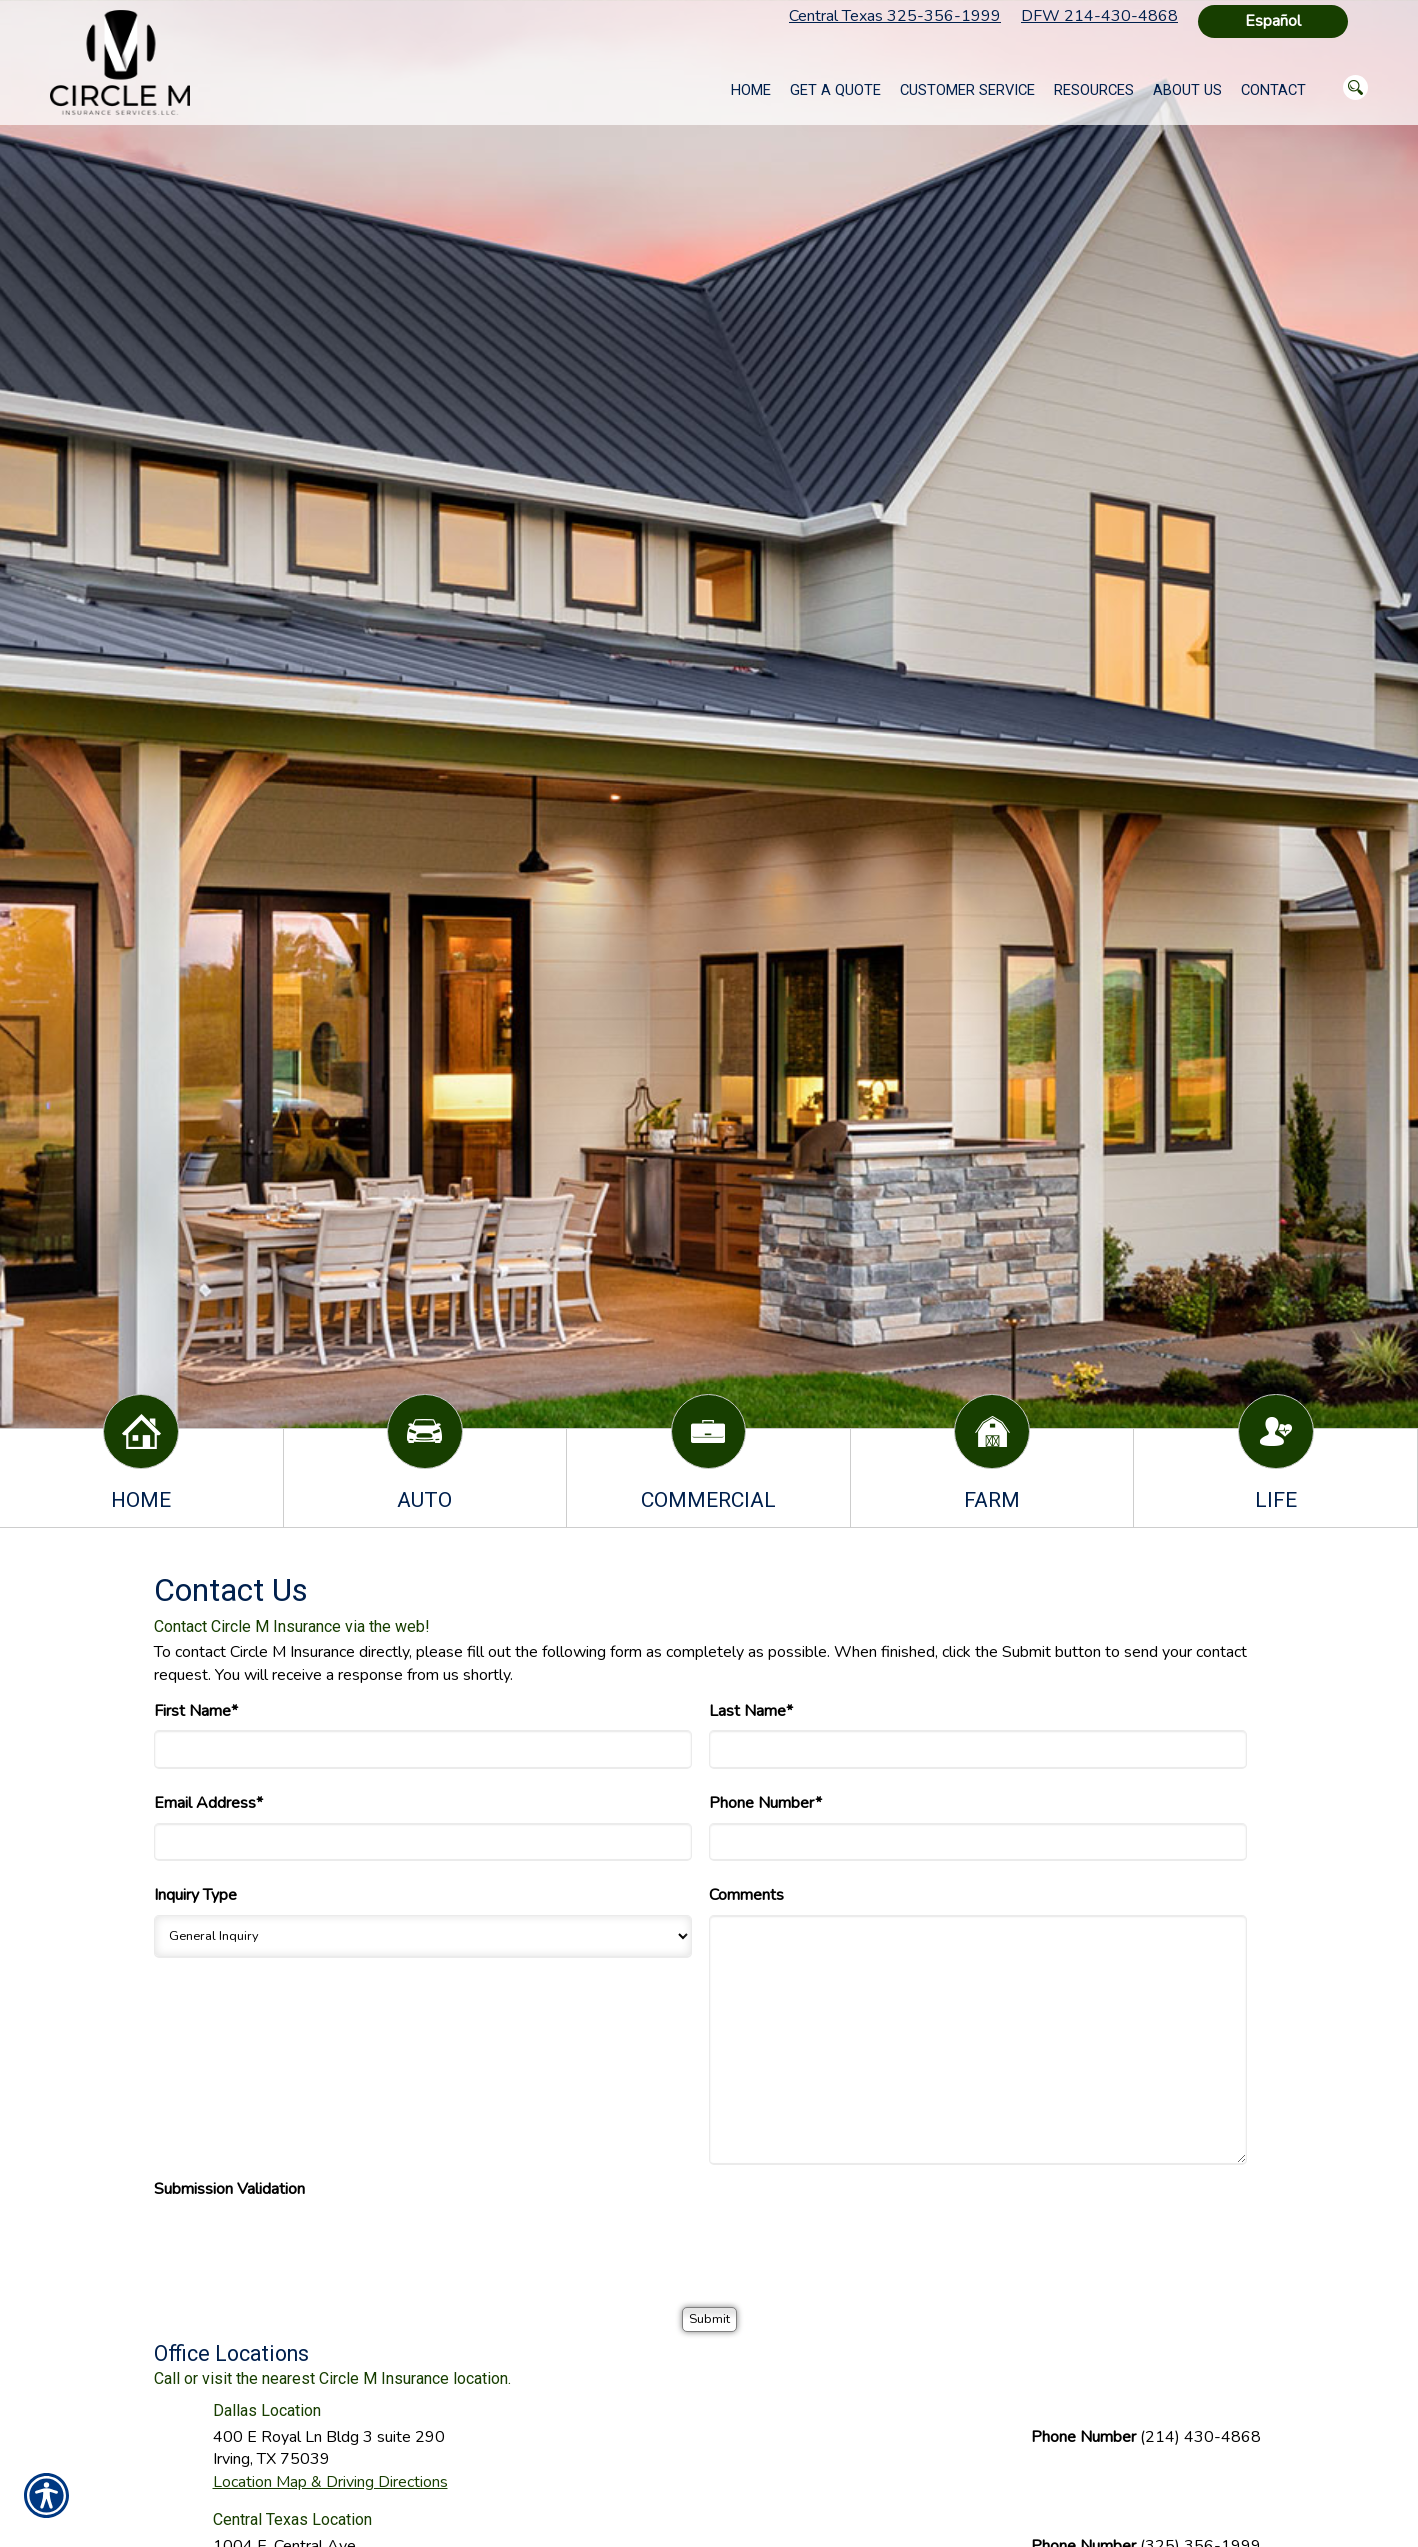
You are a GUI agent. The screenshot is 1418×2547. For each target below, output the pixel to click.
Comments (746, 1895)
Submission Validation (229, 2189)
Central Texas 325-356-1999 (895, 16)
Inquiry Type (195, 1895)
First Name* (196, 1711)
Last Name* (751, 1711)
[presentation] (306, 2248)
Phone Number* (765, 1803)
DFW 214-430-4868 (1099, 16)
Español (1273, 21)
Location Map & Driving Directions (330, 2482)
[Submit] (709, 2319)
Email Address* (208, 1803)
